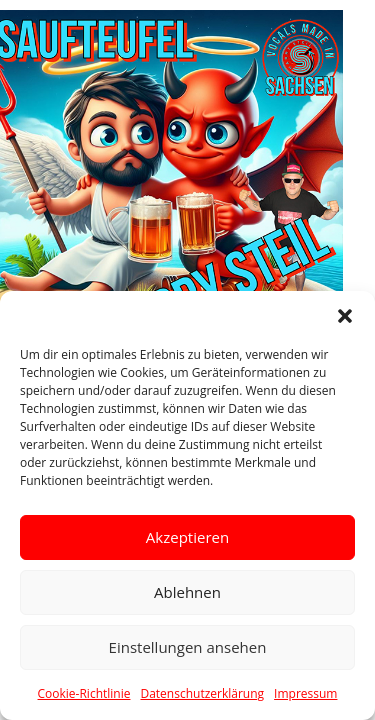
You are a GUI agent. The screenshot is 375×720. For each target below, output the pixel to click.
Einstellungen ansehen (188, 647)
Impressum (305, 693)
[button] (345, 316)
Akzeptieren (187, 537)
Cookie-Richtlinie (84, 693)
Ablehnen (187, 592)
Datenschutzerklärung (202, 693)
